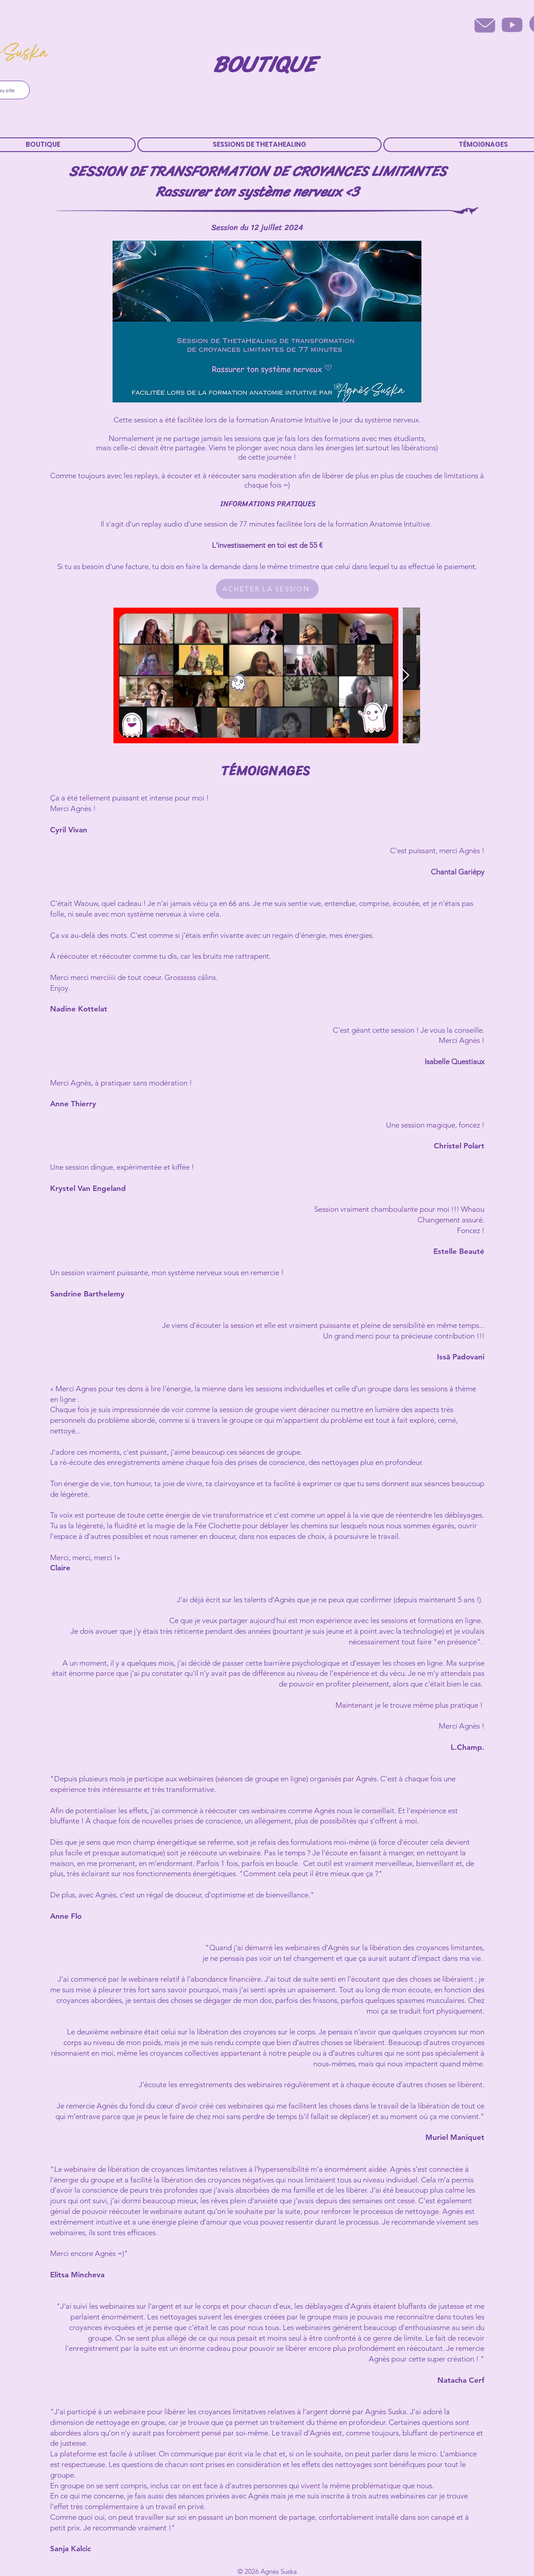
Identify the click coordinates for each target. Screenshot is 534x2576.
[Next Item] (405, 675)
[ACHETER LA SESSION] (267, 589)
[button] (259, 144)
